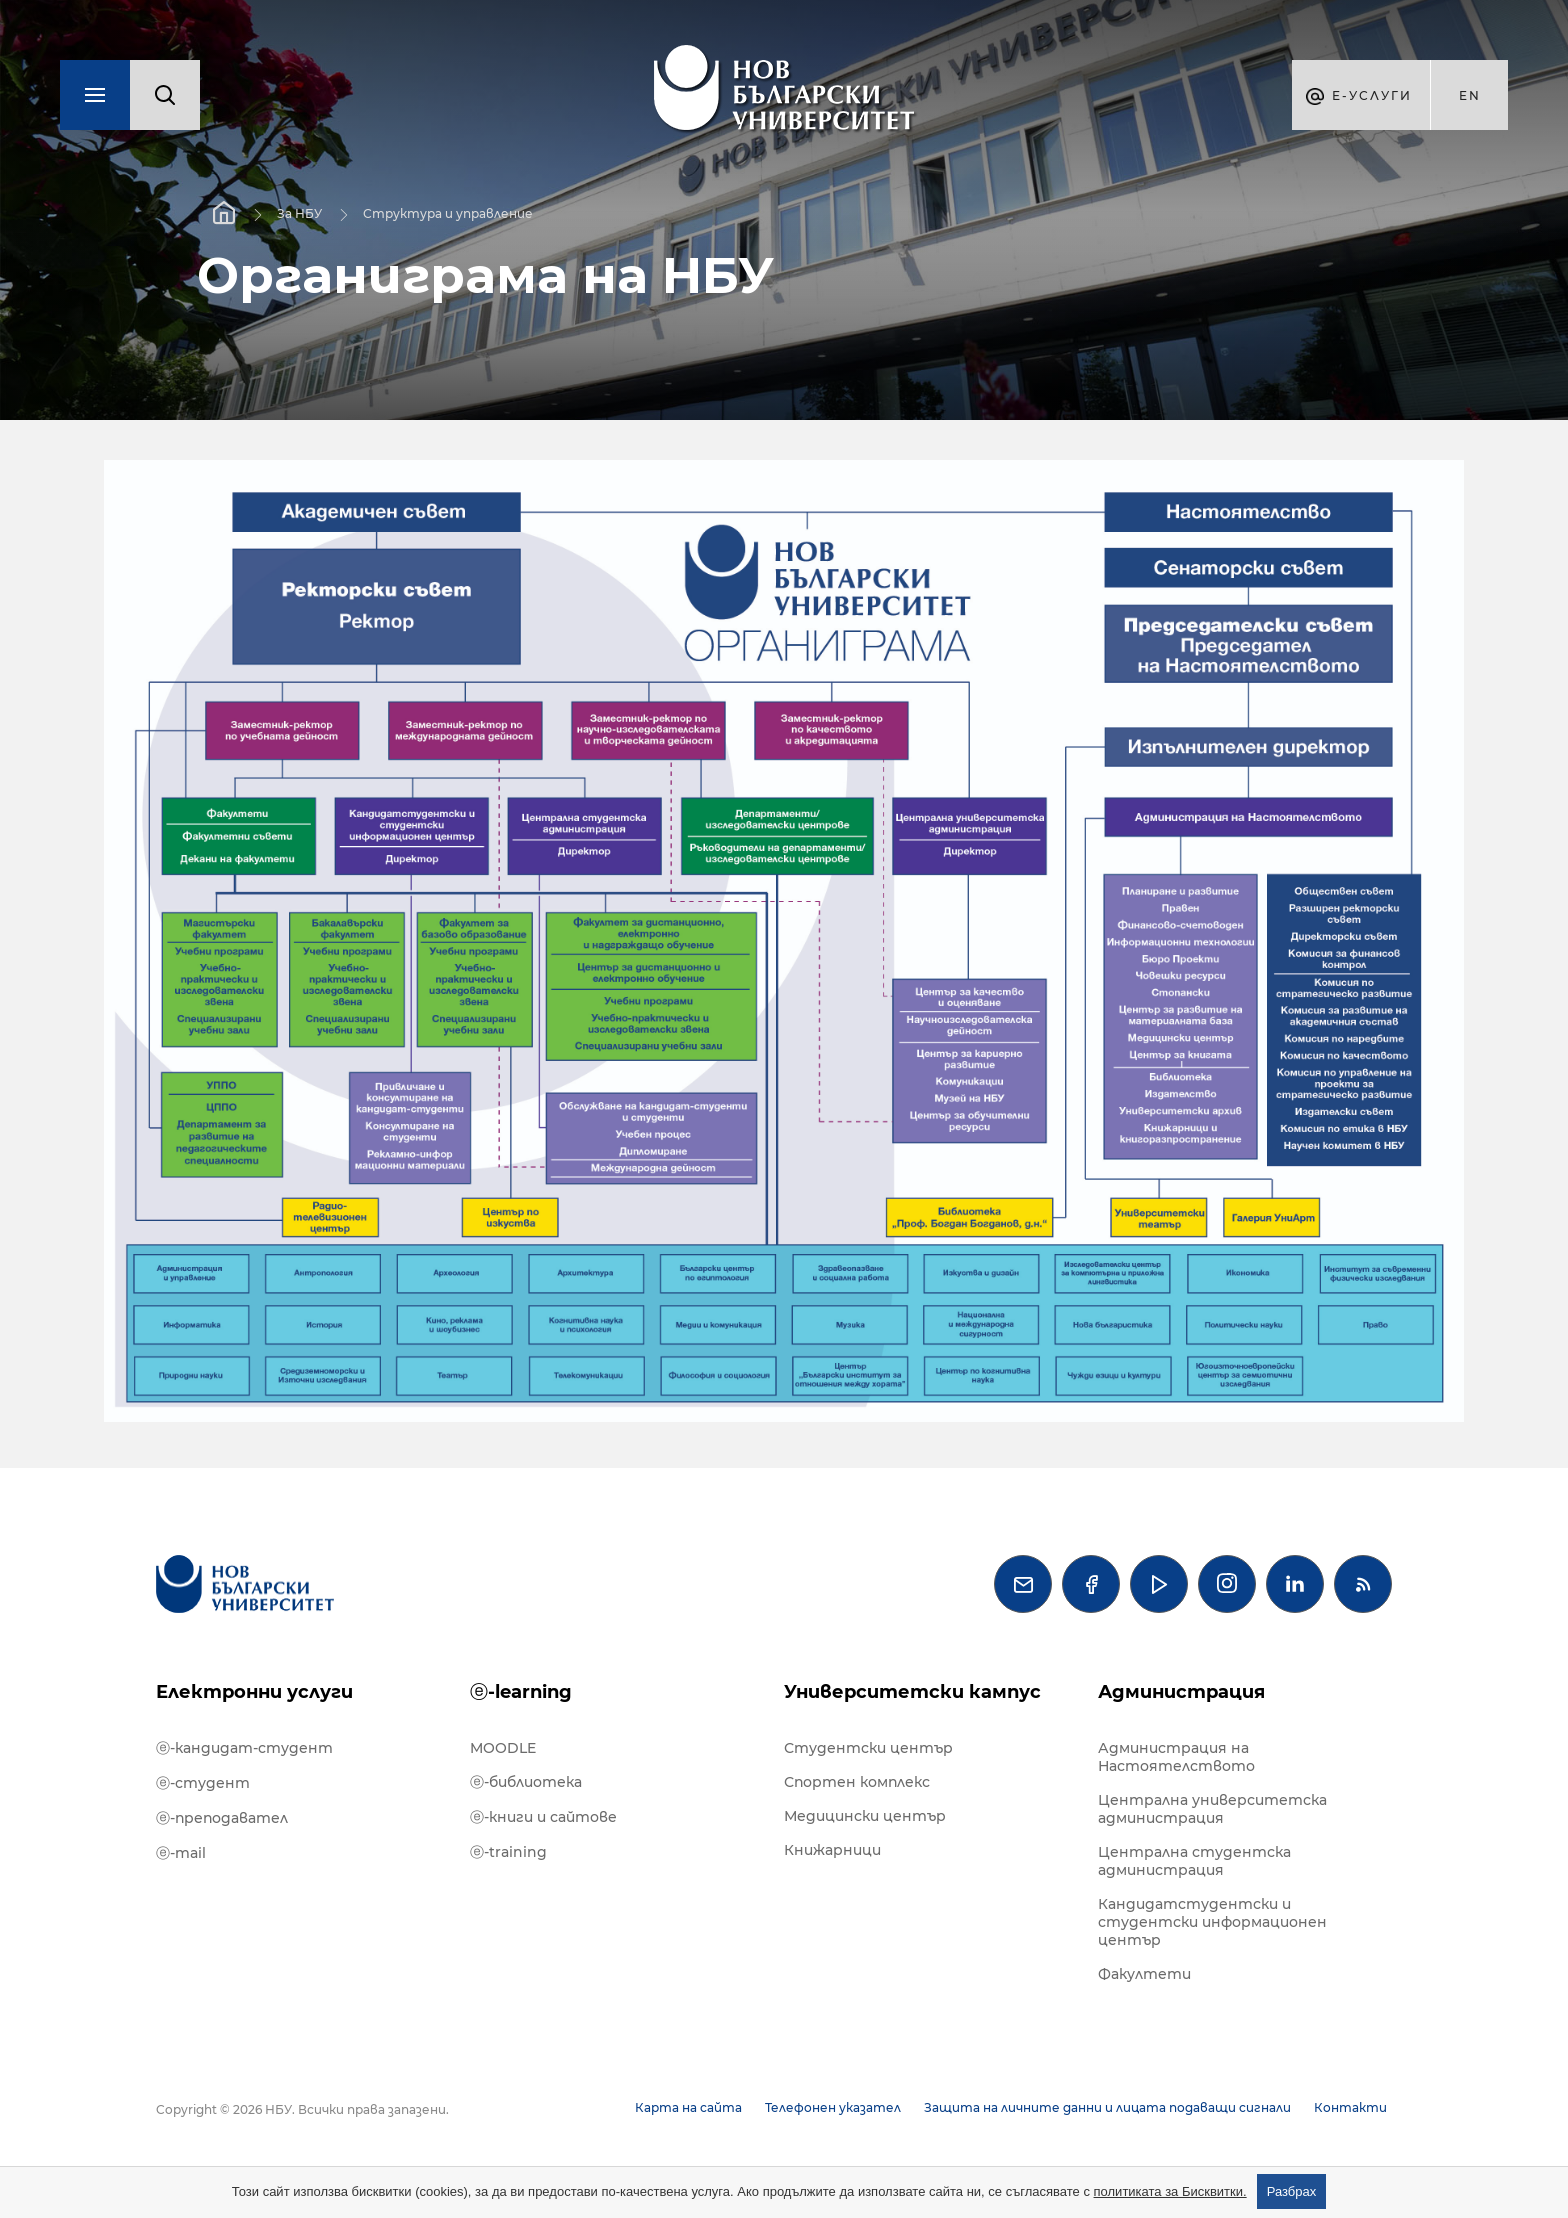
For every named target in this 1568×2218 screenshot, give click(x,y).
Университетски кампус (912, 1692)
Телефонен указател (833, 2107)
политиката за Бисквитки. (1170, 2191)
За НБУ (299, 213)
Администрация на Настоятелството (1176, 1757)
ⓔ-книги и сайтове (543, 1817)
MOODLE (503, 1748)
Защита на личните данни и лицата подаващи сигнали (1107, 2107)
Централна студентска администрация (1194, 1861)
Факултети (1144, 1974)
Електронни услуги (254, 1692)
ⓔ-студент (203, 1783)
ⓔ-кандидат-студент (244, 1748)
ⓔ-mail (181, 1853)
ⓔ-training (508, 1852)
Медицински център (865, 1816)
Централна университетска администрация (1212, 1809)
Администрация (1181, 1692)
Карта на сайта (688, 2107)
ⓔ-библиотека (526, 1782)
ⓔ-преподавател (222, 1818)
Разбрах (1292, 2191)
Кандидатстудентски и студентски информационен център (1212, 1922)
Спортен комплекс (857, 1782)
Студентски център (868, 1748)
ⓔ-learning (521, 1692)
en (1470, 95)
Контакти (1350, 2107)
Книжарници (832, 1850)
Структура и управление (448, 213)
